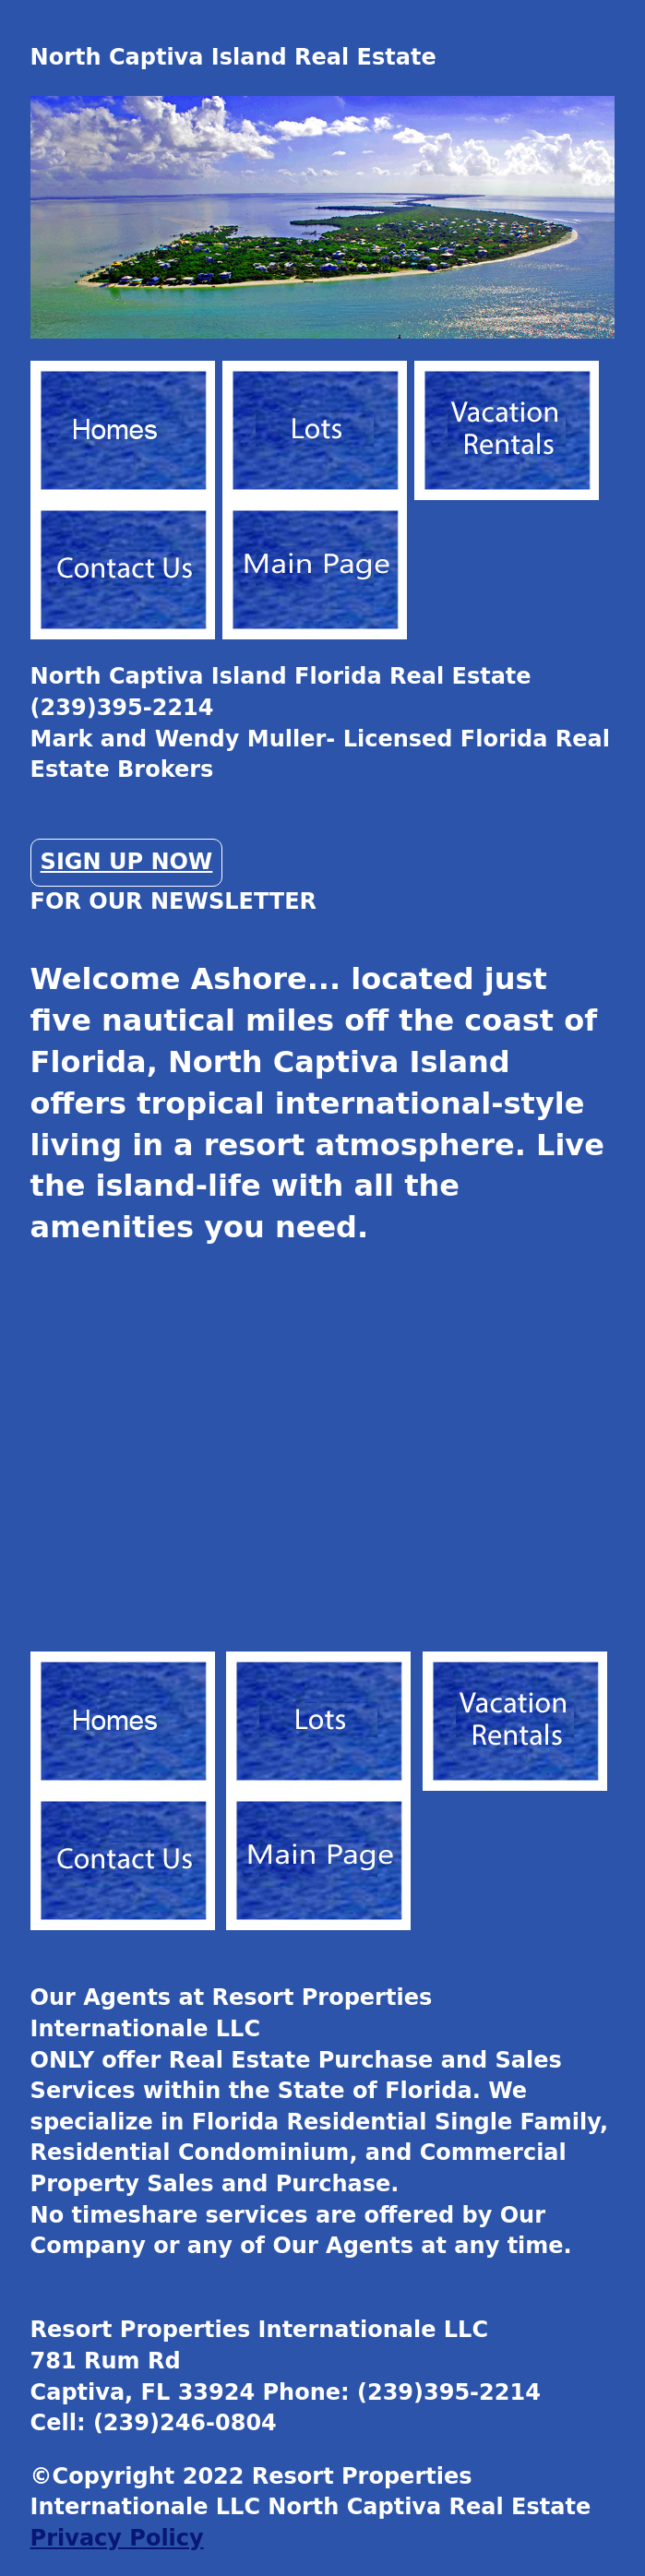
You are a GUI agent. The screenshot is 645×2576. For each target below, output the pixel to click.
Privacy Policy (117, 2538)
